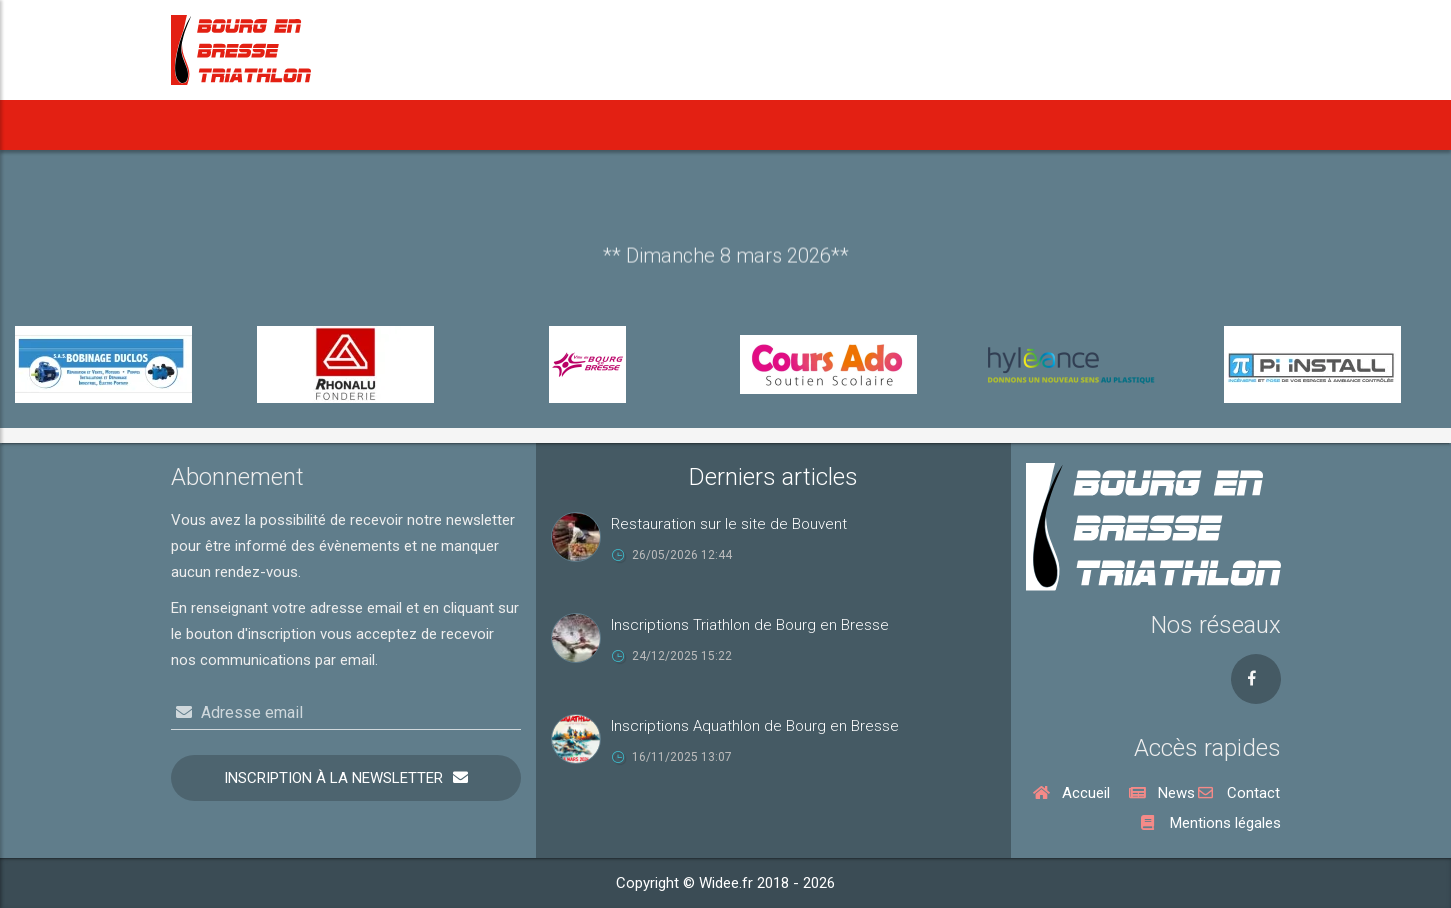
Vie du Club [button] (959, 124)
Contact (1239, 793)
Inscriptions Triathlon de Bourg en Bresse (750, 625)
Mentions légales (1211, 823)
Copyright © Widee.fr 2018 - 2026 (725, 883)
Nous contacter (1207, 124)
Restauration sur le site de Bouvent (729, 524)
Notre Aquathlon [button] (635, 124)
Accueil (216, 124)
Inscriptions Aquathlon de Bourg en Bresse (755, 726)
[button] (451, 125)
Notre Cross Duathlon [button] (803, 124)
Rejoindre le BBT (1082, 124)
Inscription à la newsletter (333, 778)
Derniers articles (773, 477)
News (302, 124)
